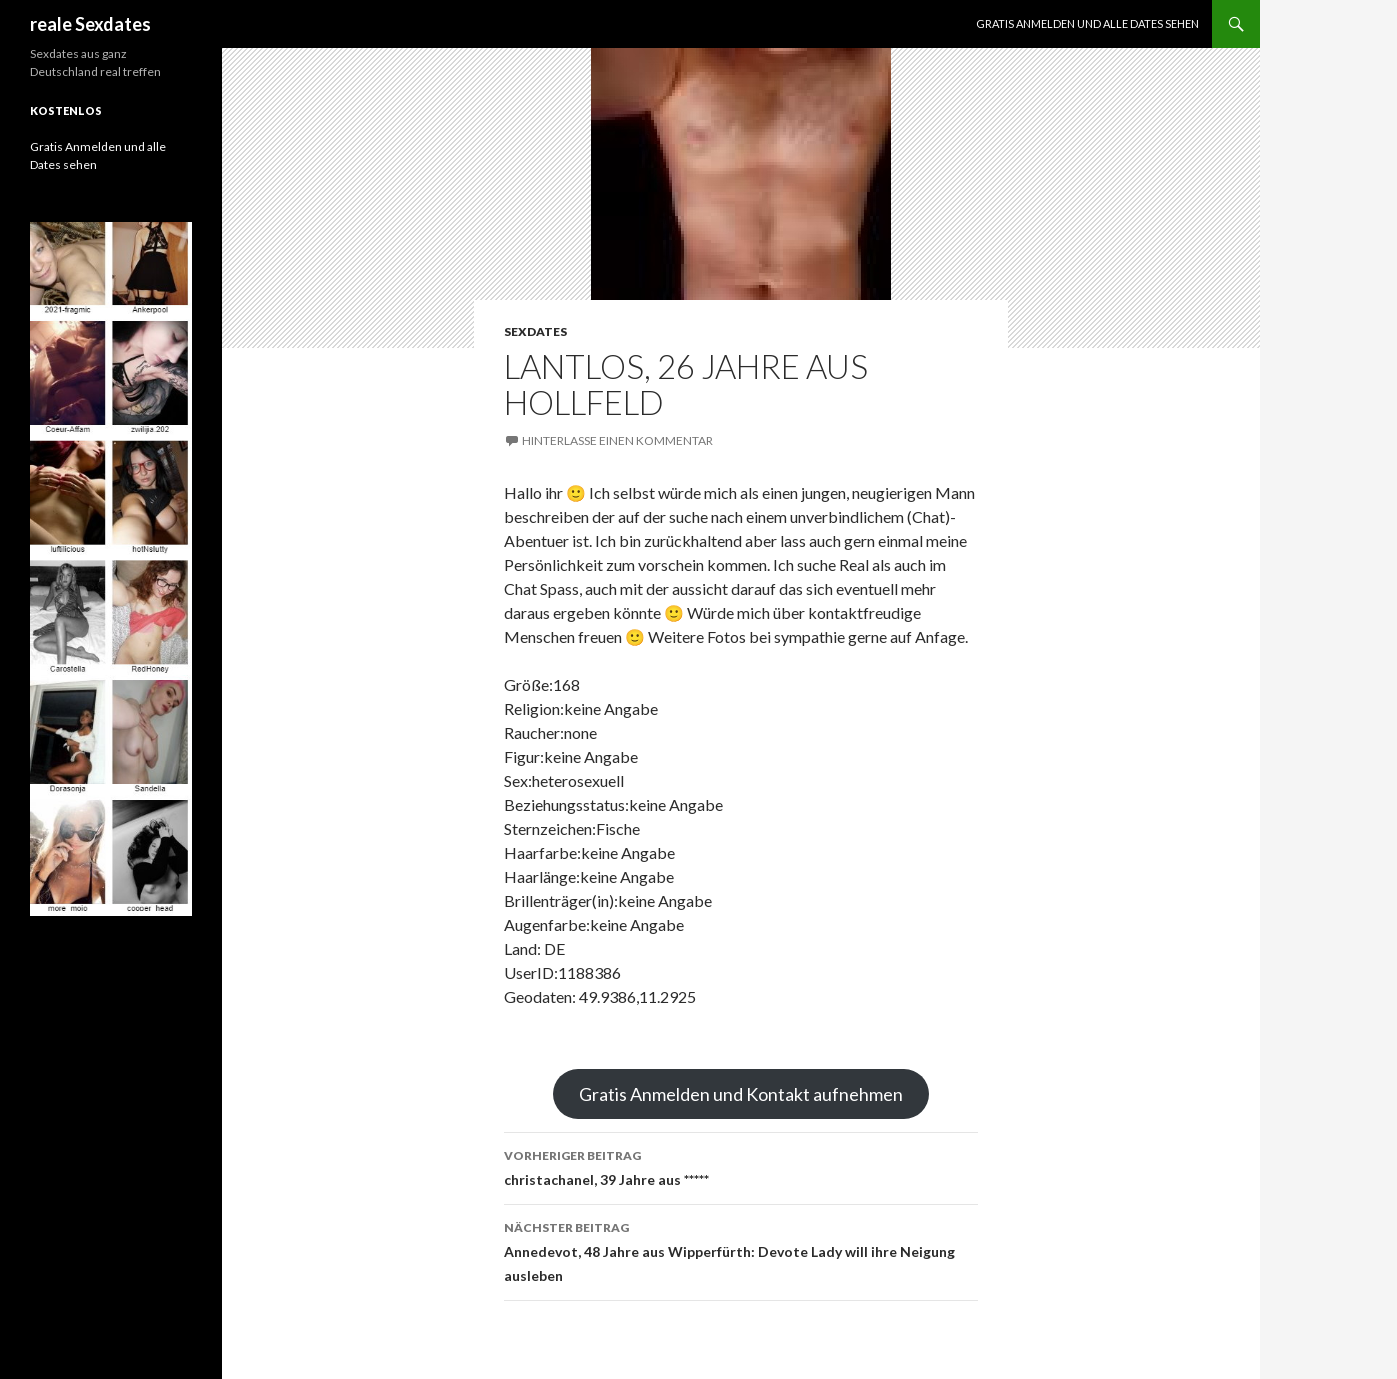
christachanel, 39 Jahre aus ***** (741, 1166)
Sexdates (535, 331)
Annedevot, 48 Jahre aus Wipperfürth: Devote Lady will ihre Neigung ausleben (741, 1250)
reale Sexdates (90, 24)
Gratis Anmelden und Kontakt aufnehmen (741, 1094)
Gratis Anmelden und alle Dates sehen (1087, 23)
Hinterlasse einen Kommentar (617, 440)
